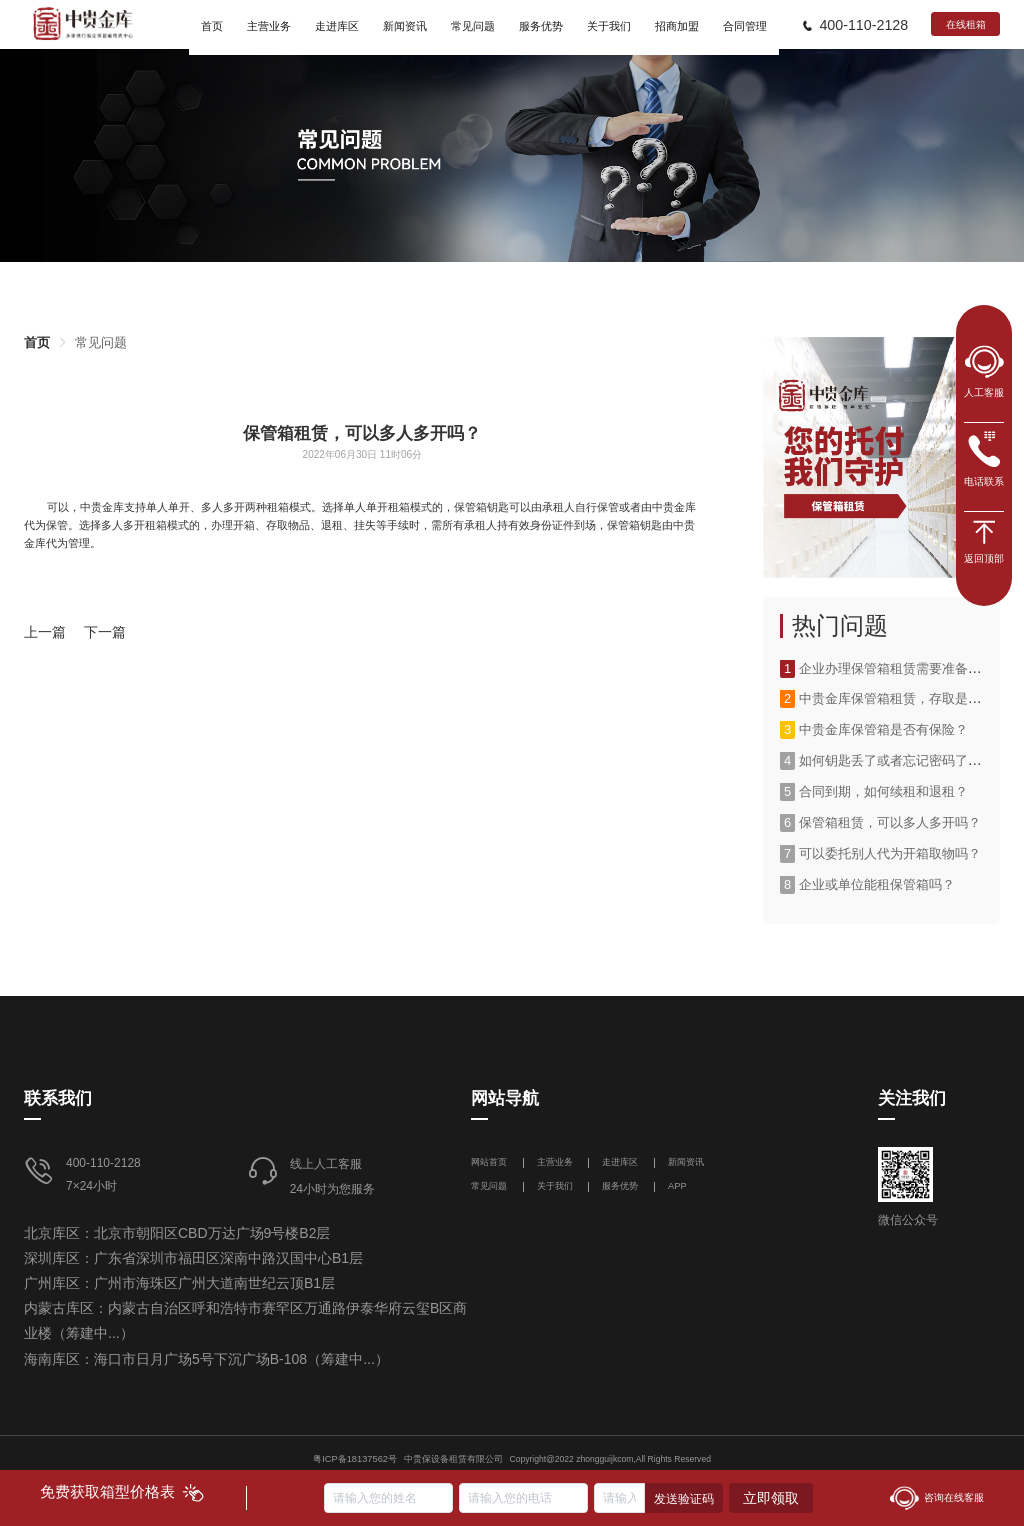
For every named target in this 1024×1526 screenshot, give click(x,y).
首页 (37, 342)
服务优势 (620, 1186)
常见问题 (101, 342)
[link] (37, 342)
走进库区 (621, 1162)
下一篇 (105, 632)
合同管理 (745, 26)
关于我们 (555, 1186)
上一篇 (45, 632)
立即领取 (771, 1498)
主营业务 (555, 1162)
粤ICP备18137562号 (355, 1459)
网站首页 (490, 1162)
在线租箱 (966, 24)
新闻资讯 (686, 1162)
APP (677, 1186)
